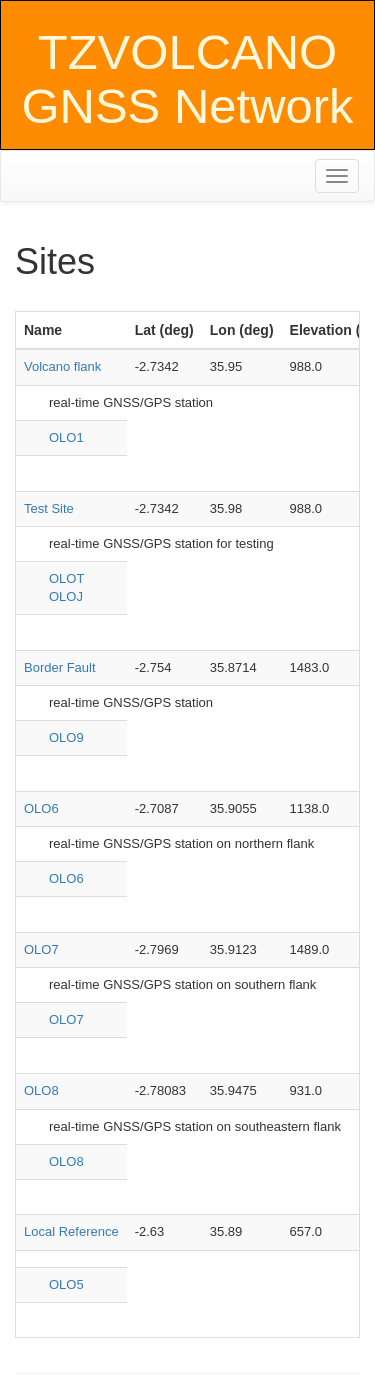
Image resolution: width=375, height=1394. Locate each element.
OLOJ (66, 596)
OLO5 (66, 1284)
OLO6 (41, 808)
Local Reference (71, 1231)
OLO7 (41, 949)
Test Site (49, 508)
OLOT (66, 578)
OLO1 (66, 437)
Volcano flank (62, 366)
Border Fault (60, 667)
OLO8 (41, 1090)
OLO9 (66, 737)
